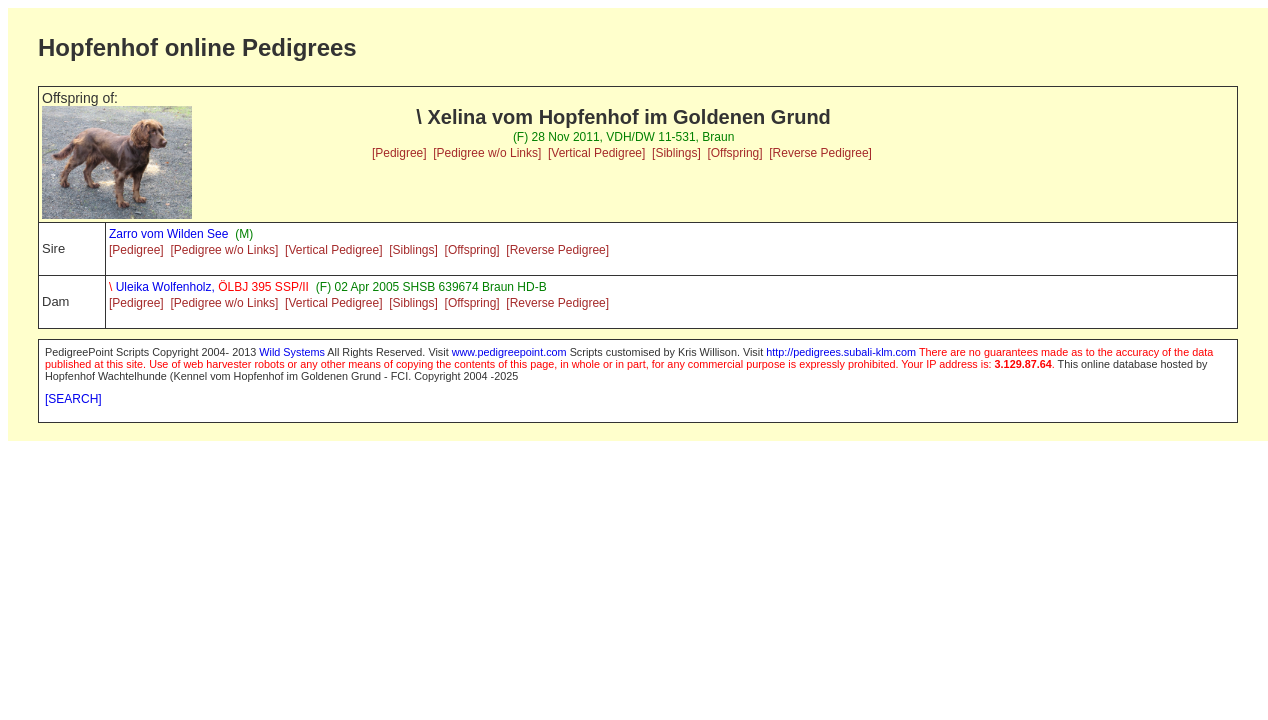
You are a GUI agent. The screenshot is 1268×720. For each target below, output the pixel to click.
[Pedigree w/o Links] (487, 153)
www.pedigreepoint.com (509, 352)
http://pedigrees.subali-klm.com (841, 352)
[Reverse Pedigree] (820, 153)
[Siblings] (676, 153)
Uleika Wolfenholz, (209, 287)
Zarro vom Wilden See (168, 234)
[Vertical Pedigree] (596, 153)
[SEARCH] (73, 399)
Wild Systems (292, 352)
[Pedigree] (399, 153)
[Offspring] (734, 153)
